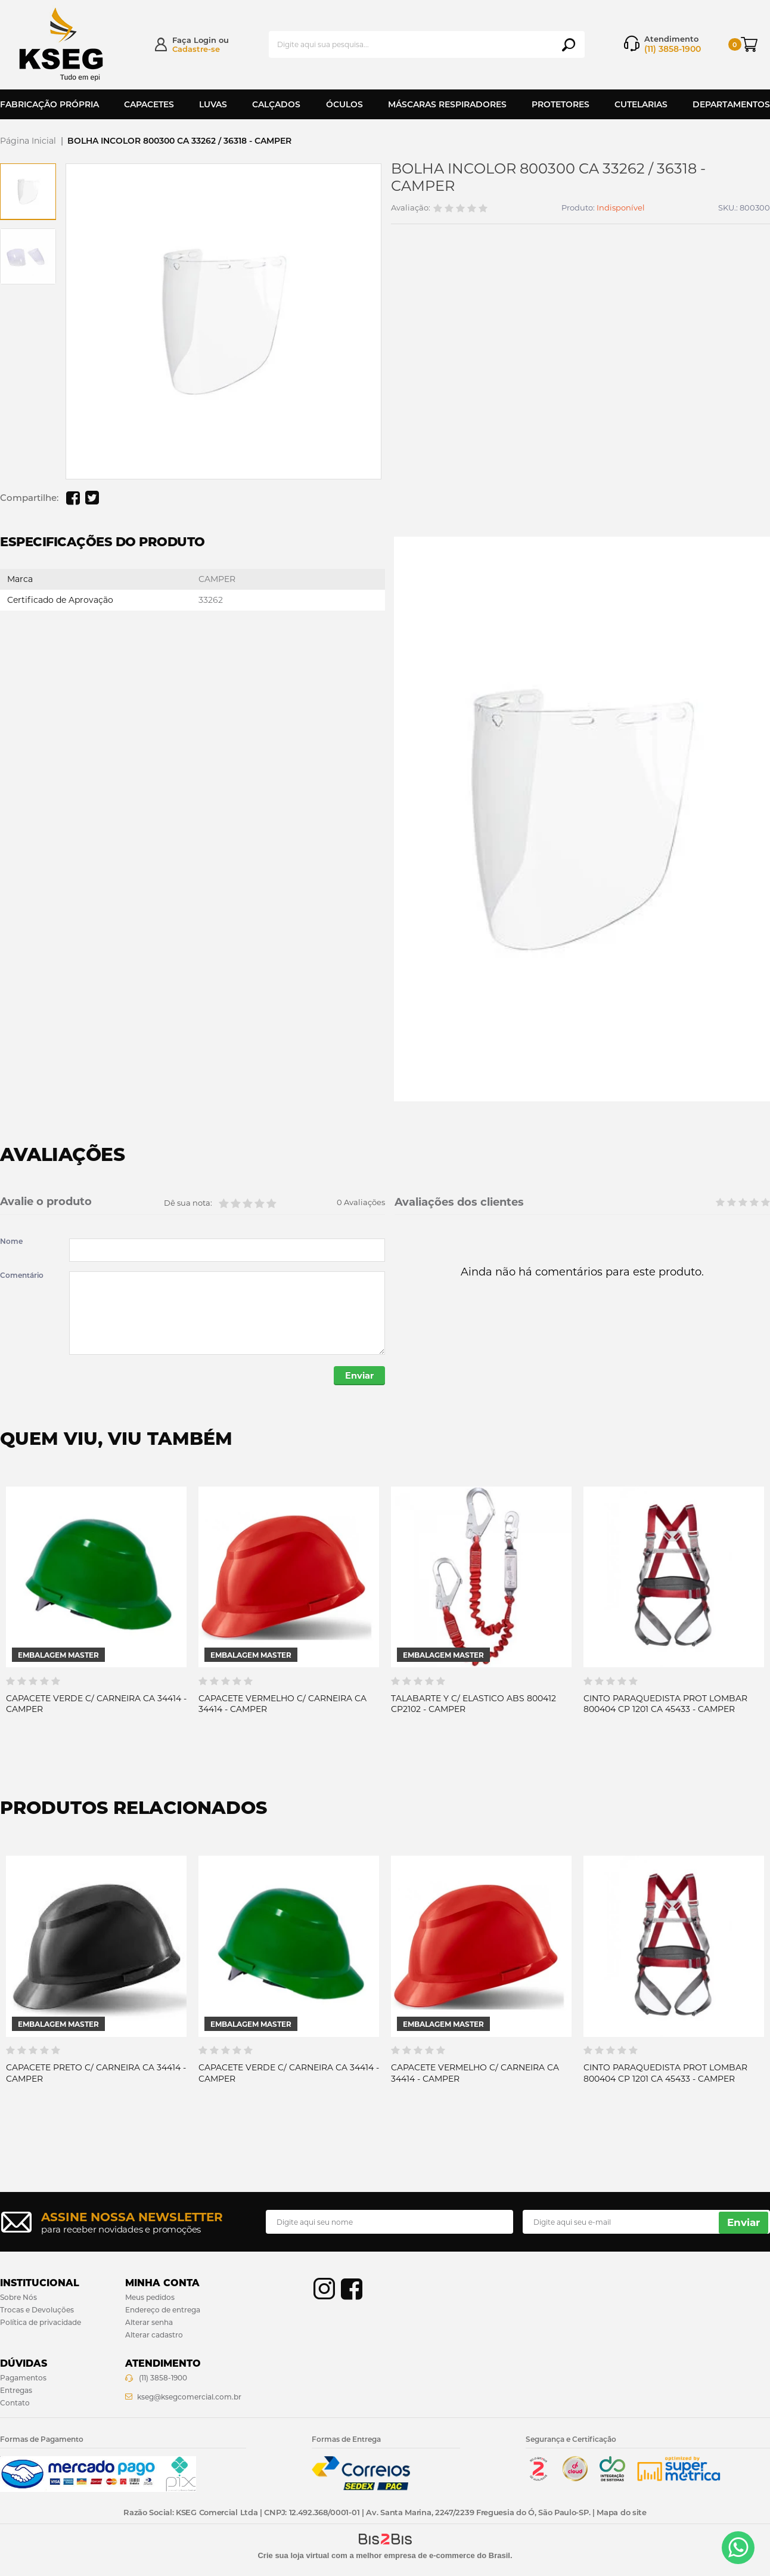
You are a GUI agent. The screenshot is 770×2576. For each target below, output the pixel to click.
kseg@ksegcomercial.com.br (189, 2398)
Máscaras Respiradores (447, 104)
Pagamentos (23, 2378)
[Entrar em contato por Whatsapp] (738, 2547)
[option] (28, 191)
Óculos (344, 104)
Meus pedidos (150, 2299)
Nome (11, 1241)
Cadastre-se (196, 49)
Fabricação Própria (49, 104)
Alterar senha (149, 2323)
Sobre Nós (18, 2299)
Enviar (357, 1376)
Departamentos (731, 104)
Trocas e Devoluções (37, 2311)
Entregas (16, 2391)
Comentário (22, 1275)
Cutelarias (640, 104)
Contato (15, 2403)
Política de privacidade (40, 2323)
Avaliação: (410, 207)
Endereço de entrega (162, 2311)
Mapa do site (621, 2513)
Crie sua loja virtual (293, 2557)
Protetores (560, 104)
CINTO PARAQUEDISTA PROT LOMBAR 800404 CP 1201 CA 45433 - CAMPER (665, 1705)
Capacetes (149, 104)
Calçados (276, 104)
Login (205, 40)
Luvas (213, 104)
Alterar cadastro (154, 2336)
